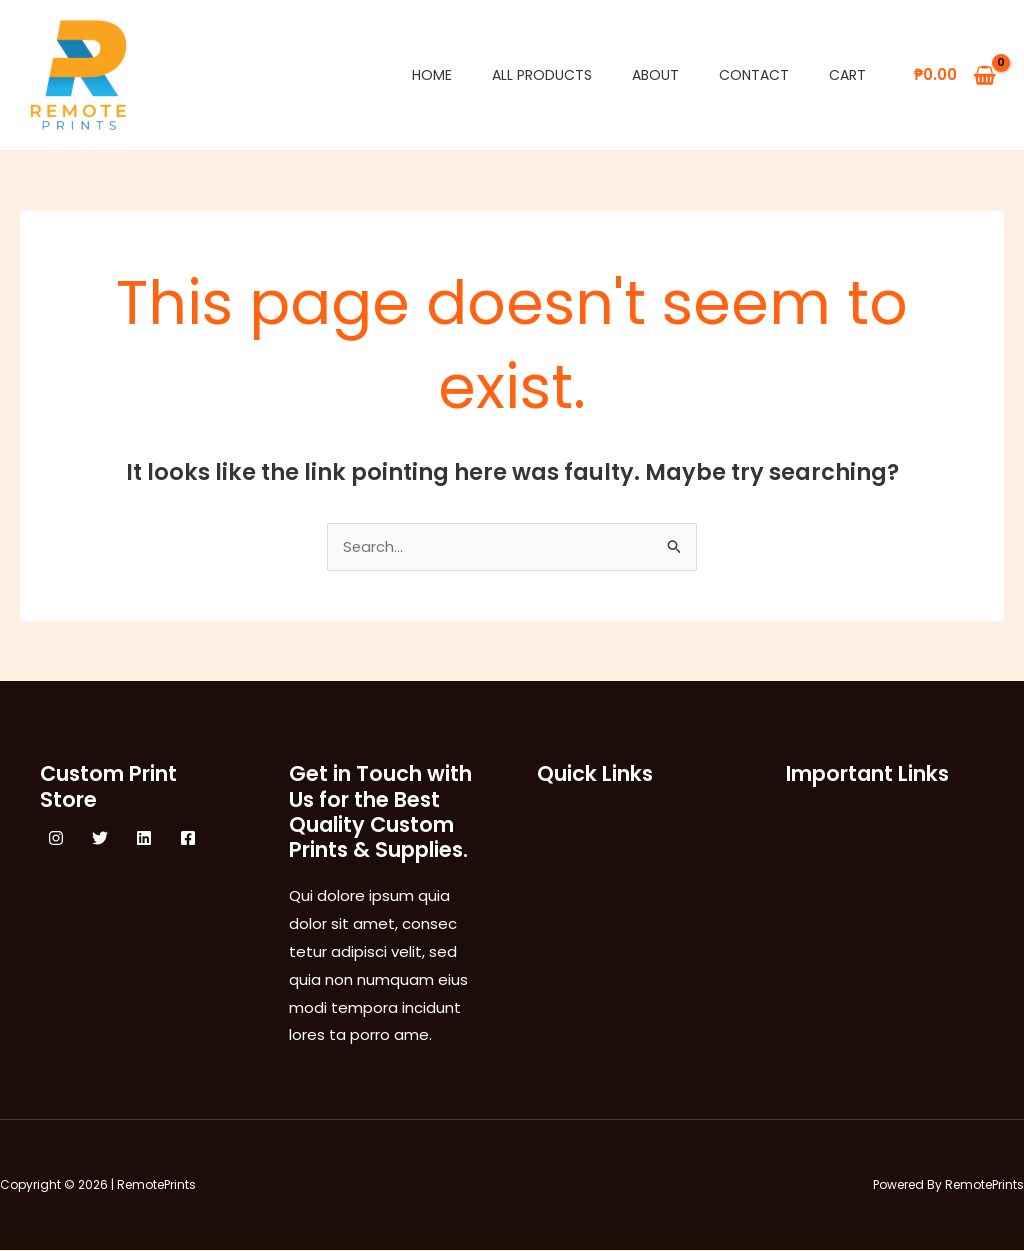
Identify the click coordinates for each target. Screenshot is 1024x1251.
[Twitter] (100, 839)
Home (432, 75)
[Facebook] (188, 839)
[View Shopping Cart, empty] (955, 75)
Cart (847, 75)
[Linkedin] (144, 839)
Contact (754, 75)
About (655, 75)
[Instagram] (56, 839)
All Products (542, 75)
